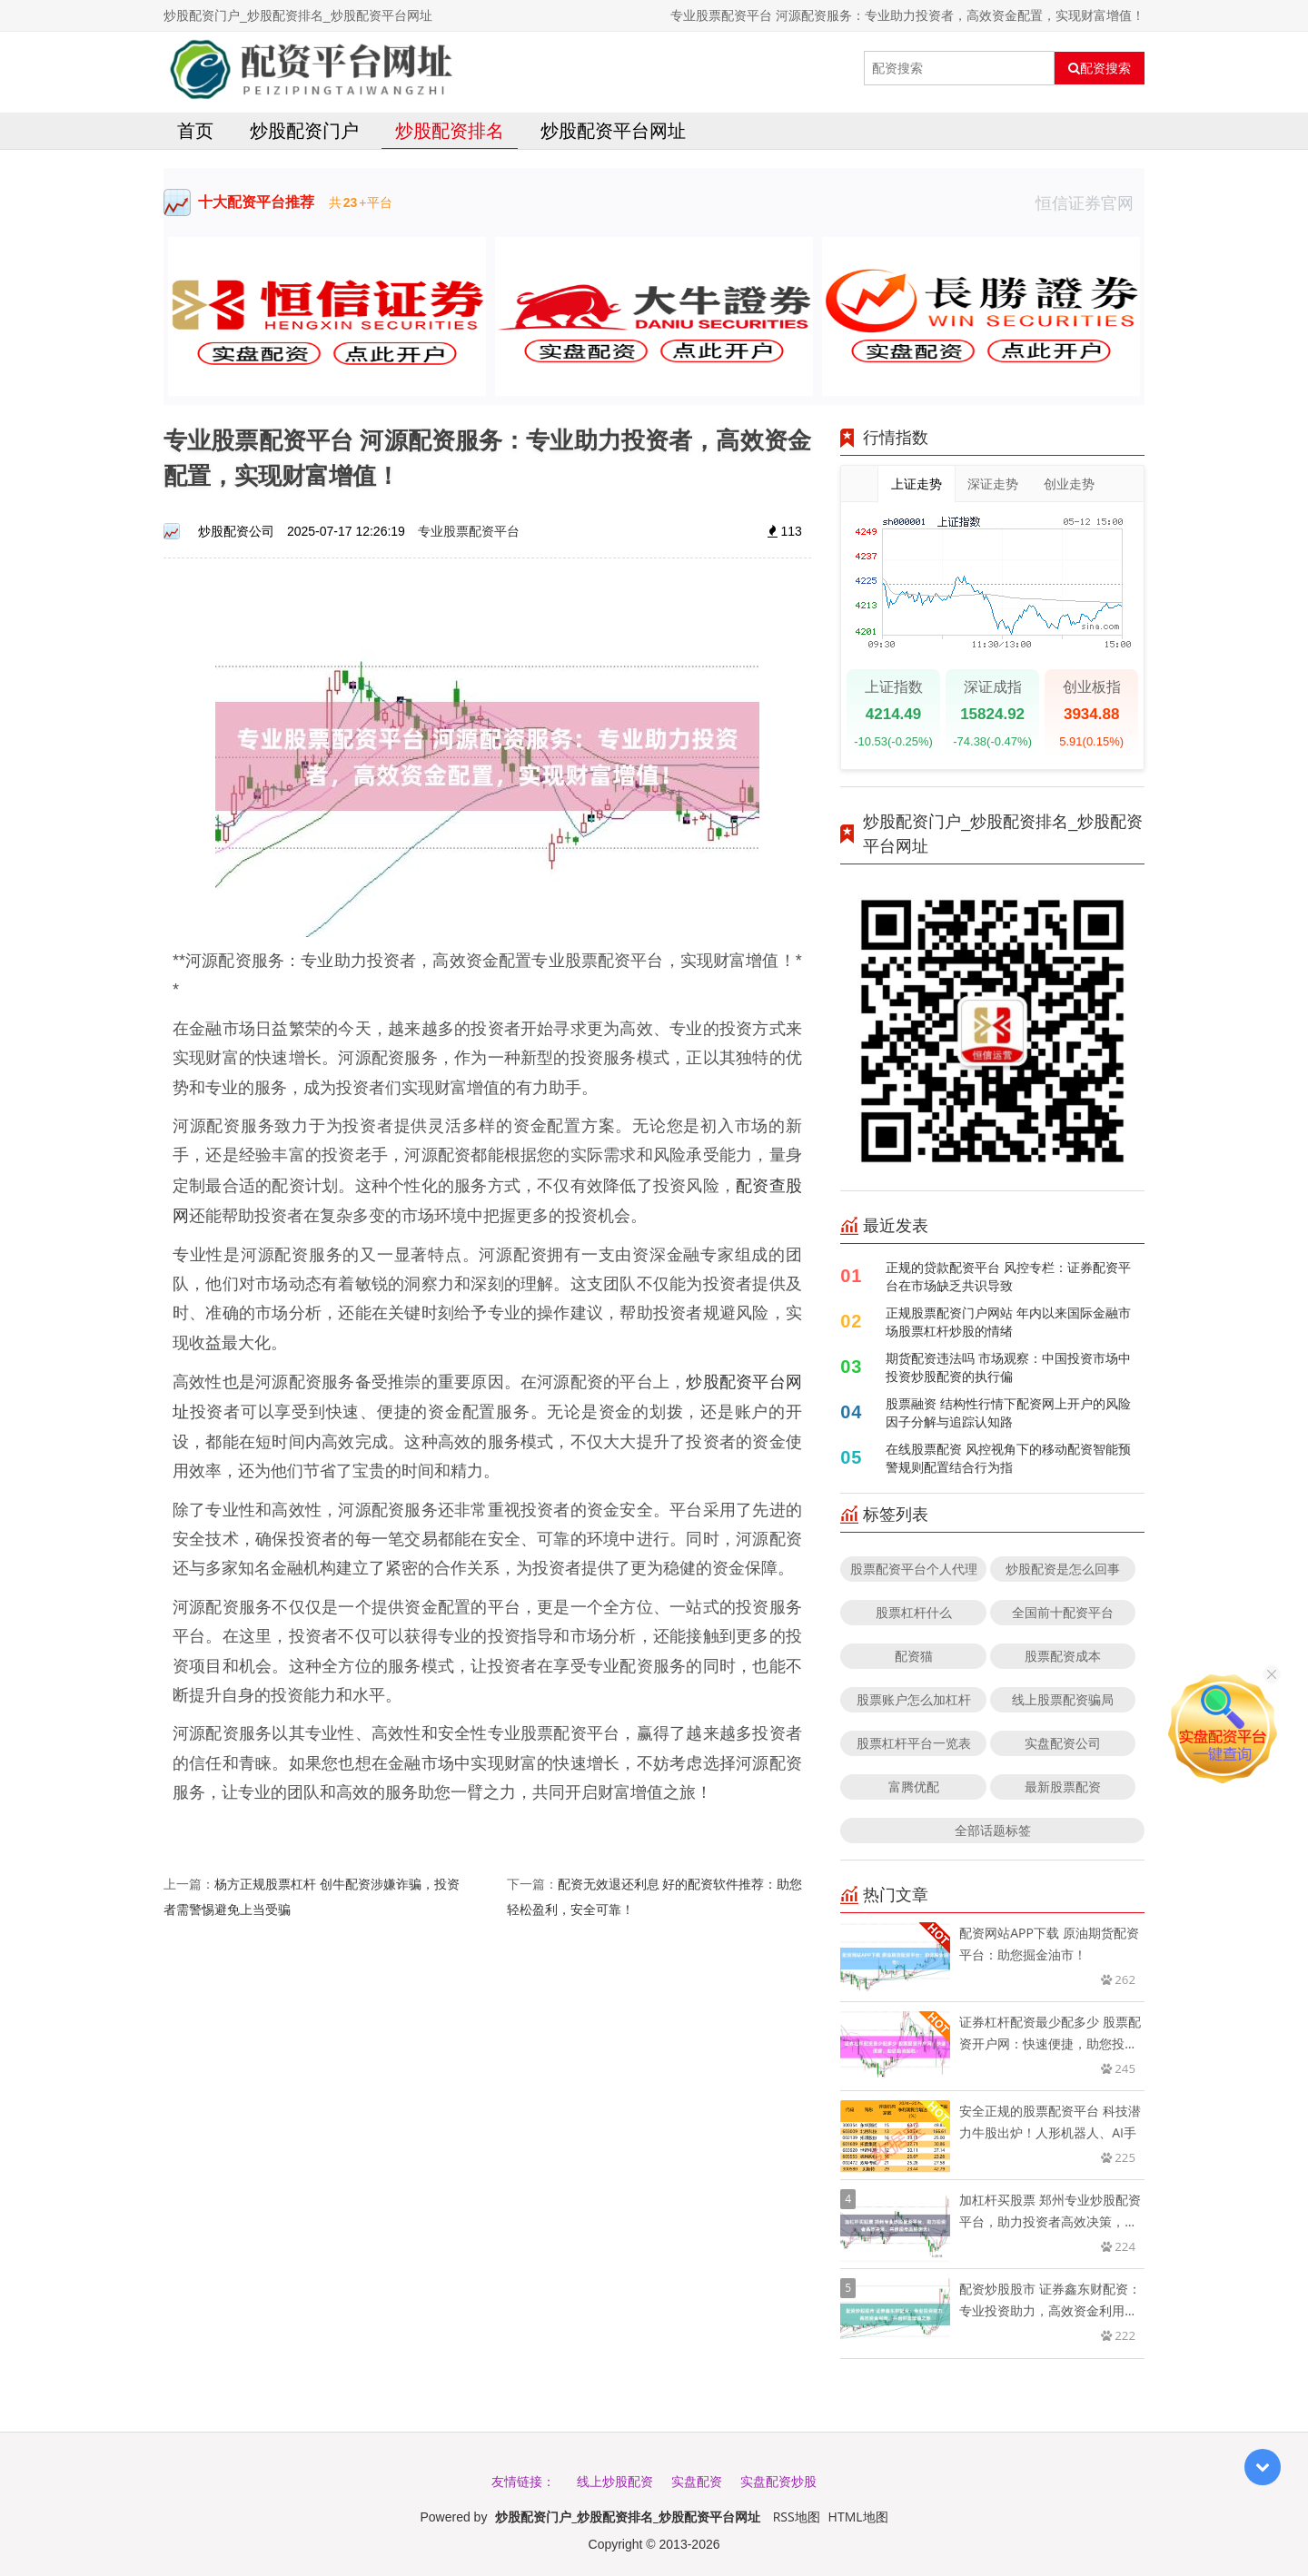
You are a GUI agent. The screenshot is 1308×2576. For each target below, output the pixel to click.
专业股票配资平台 (469, 530)
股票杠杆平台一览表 (914, 1743)
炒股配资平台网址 (613, 130)
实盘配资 (696, 2481)
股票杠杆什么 (914, 1612)
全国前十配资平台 (1063, 1612)
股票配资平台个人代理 (913, 1568)
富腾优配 (913, 1786)
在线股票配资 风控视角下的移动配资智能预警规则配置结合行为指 (1008, 1458)
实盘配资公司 (1063, 1743)
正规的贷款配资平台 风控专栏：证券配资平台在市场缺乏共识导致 (1008, 1276)
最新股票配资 (1063, 1786)
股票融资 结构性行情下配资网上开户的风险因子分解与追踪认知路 (1008, 1412)
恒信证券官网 (1090, 202)
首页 (195, 130)
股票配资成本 (1063, 1655)
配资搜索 (1099, 68)
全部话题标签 (993, 1830)
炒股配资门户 (304, 130)
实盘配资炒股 (778, 2481)
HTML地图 (858, 2516)
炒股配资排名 (449, 130)
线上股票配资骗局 (1063, 1699)
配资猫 (914, 1655)
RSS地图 (796, 2516)
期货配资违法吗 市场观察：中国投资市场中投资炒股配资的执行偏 (1008, 1367)
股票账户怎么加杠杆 (914, 1699)
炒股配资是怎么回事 (1063, 1568)
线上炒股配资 (615, 2481)
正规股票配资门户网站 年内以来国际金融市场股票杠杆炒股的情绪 (1008, 1321)
